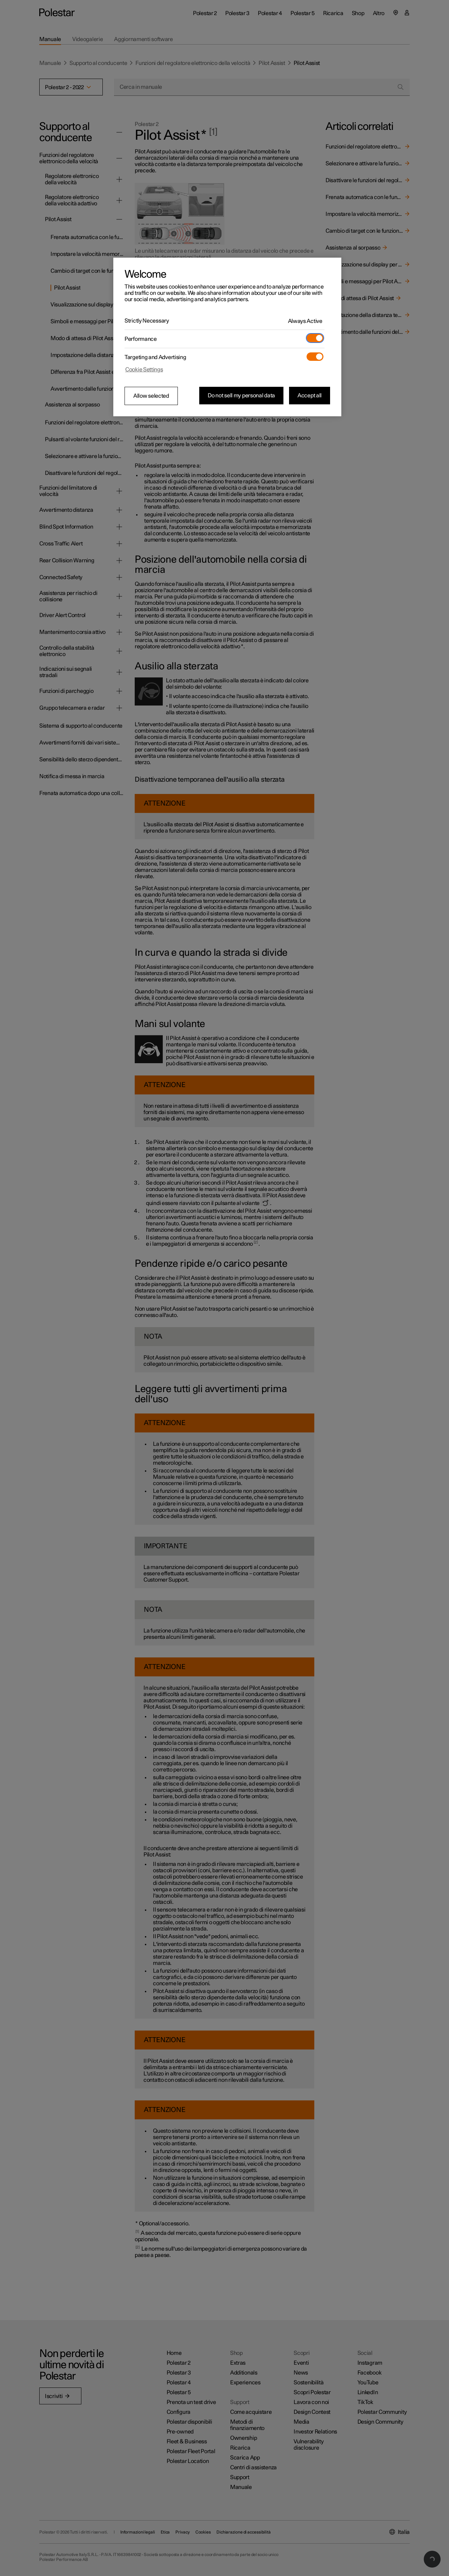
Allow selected (151, 396)
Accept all (309, 395)
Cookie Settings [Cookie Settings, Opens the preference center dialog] (144, 369)
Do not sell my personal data (241, 395)
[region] (227, 337)
